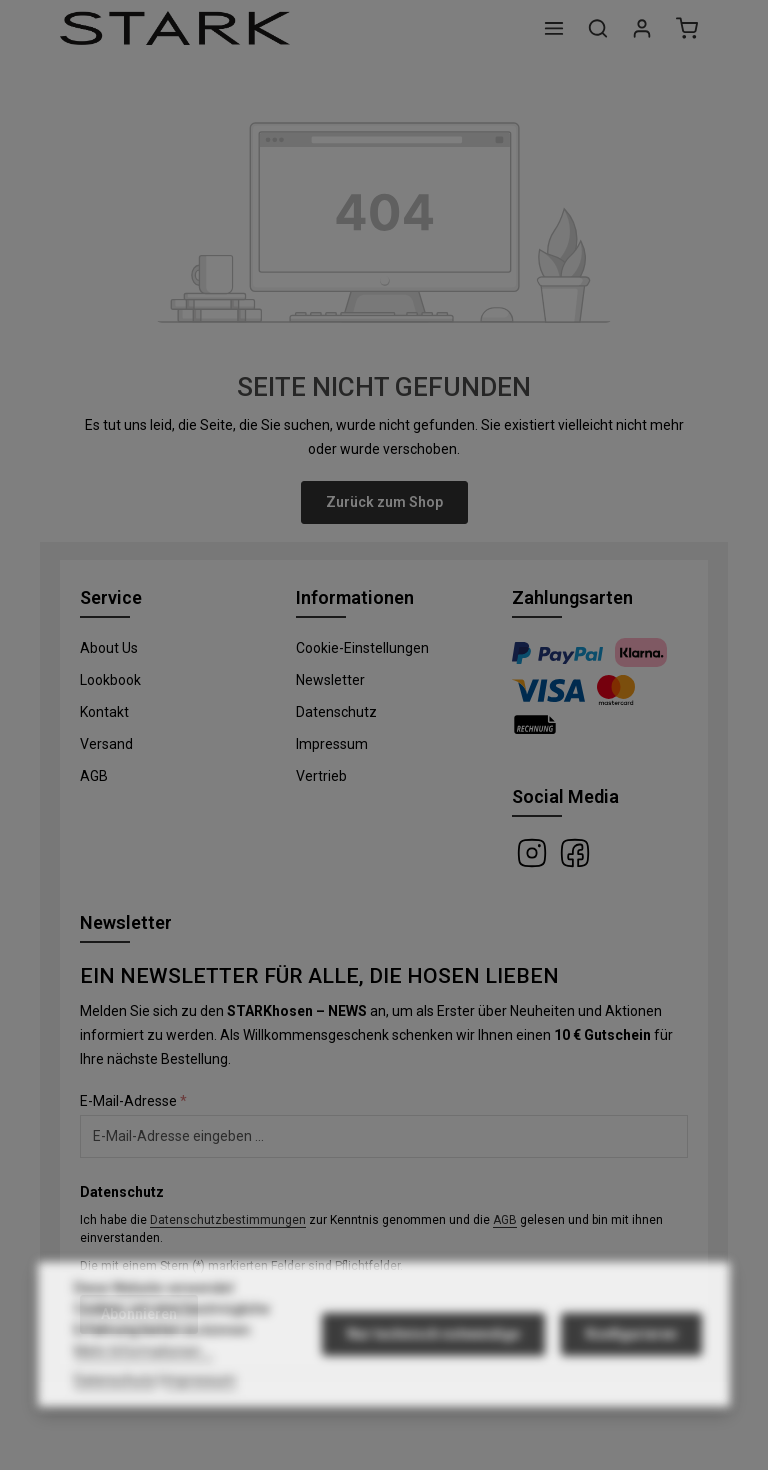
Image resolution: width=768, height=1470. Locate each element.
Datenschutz (336, 712)
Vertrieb (321, 776)
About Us (109, 648)
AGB (94, 776)
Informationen (355, 597)
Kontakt (104, 712)
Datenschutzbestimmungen (228, 1220)
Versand (106, 744)
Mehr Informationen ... (143, 1392)
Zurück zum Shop (384, 502)
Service (111, 597)
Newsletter (330, 680)
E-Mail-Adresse (133, 1101)
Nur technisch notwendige (433, 1375)
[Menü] (554, 28)
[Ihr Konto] (642, 28)
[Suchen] (598, 28)
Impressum (332, 744)
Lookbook (110, 680)
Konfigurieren (631, 1375)
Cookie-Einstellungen (362, 648)
